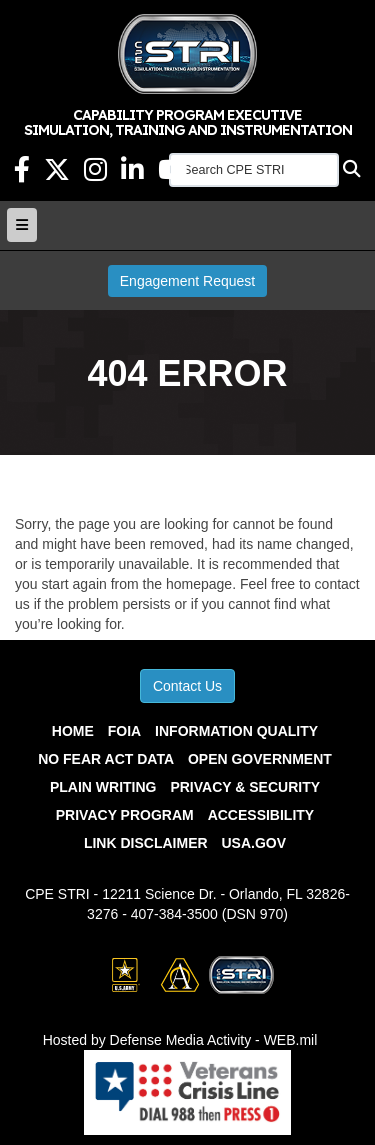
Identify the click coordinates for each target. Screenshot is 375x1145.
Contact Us (187, 686)
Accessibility (261, 815)
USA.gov (253, 843)
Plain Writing (103, 787)
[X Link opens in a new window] (57, 174)
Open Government (260, 759)
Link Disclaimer (146, 843)
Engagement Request (187, 281)
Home (73, 731)
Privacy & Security (245, 787)
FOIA (124, 731)
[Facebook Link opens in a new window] (22, 174)
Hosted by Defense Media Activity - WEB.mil (180, 1040)
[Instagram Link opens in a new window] (95, 174)
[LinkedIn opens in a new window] (132, 174)
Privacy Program (125, 815)
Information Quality (236, 731)
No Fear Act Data (106, 759)
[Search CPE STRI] (254, 170)
